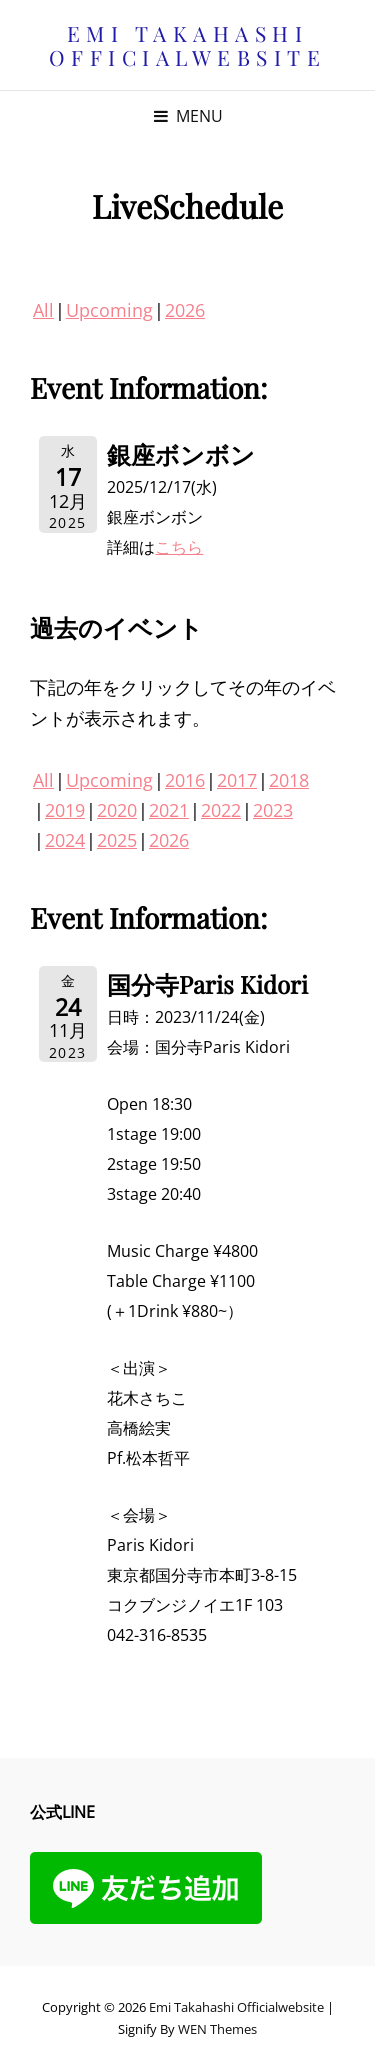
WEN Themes (217, 2029)
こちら (179, 547)
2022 (221, 810)
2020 (117, 810)
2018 (289, 780)
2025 (117, 840)
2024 (65, 840)
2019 (65, 810)
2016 (185, 780)
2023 (273, 810)
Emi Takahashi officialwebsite (188, 45)
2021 (169, 810)
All (43, 310)
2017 (237, 780)
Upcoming (109, 310)
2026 (185, 310)
